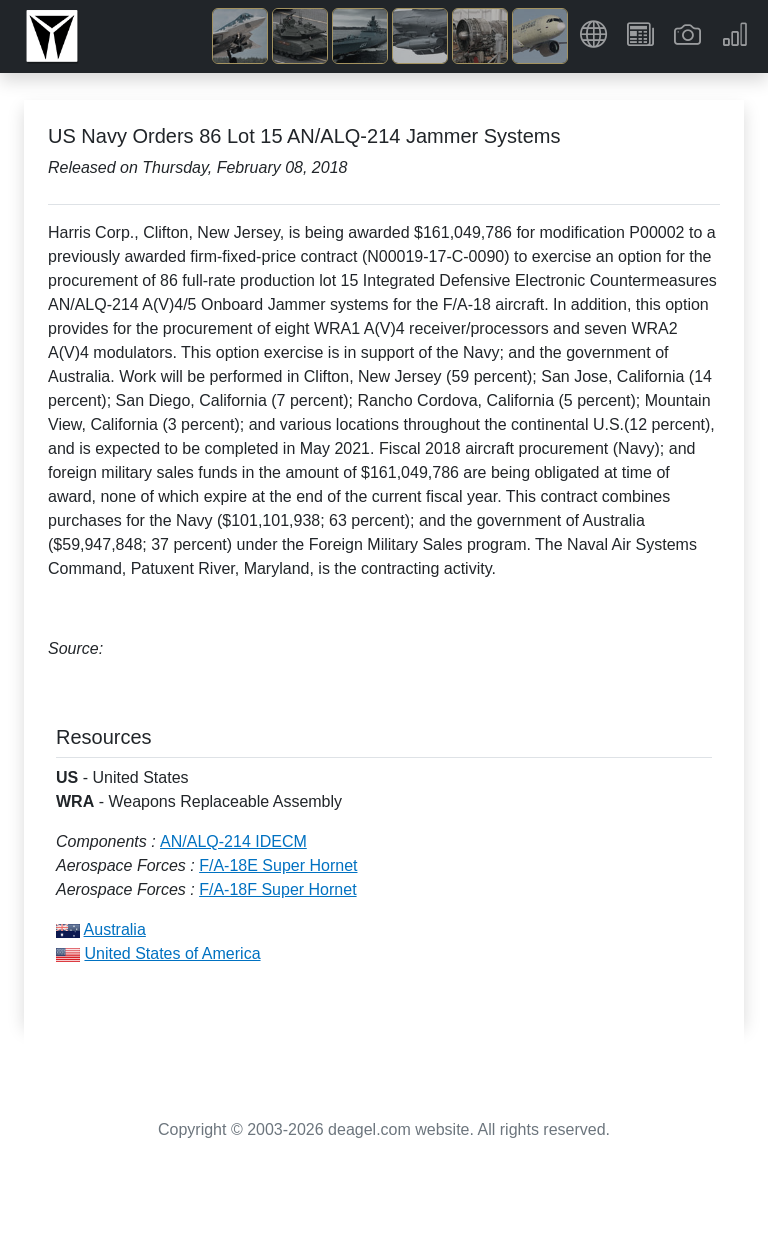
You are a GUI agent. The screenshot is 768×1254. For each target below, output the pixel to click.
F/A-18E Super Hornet (278, 865)
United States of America (172, 953)
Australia (115, 929)
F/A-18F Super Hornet (277, 889)
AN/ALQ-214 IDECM (233, 841)
